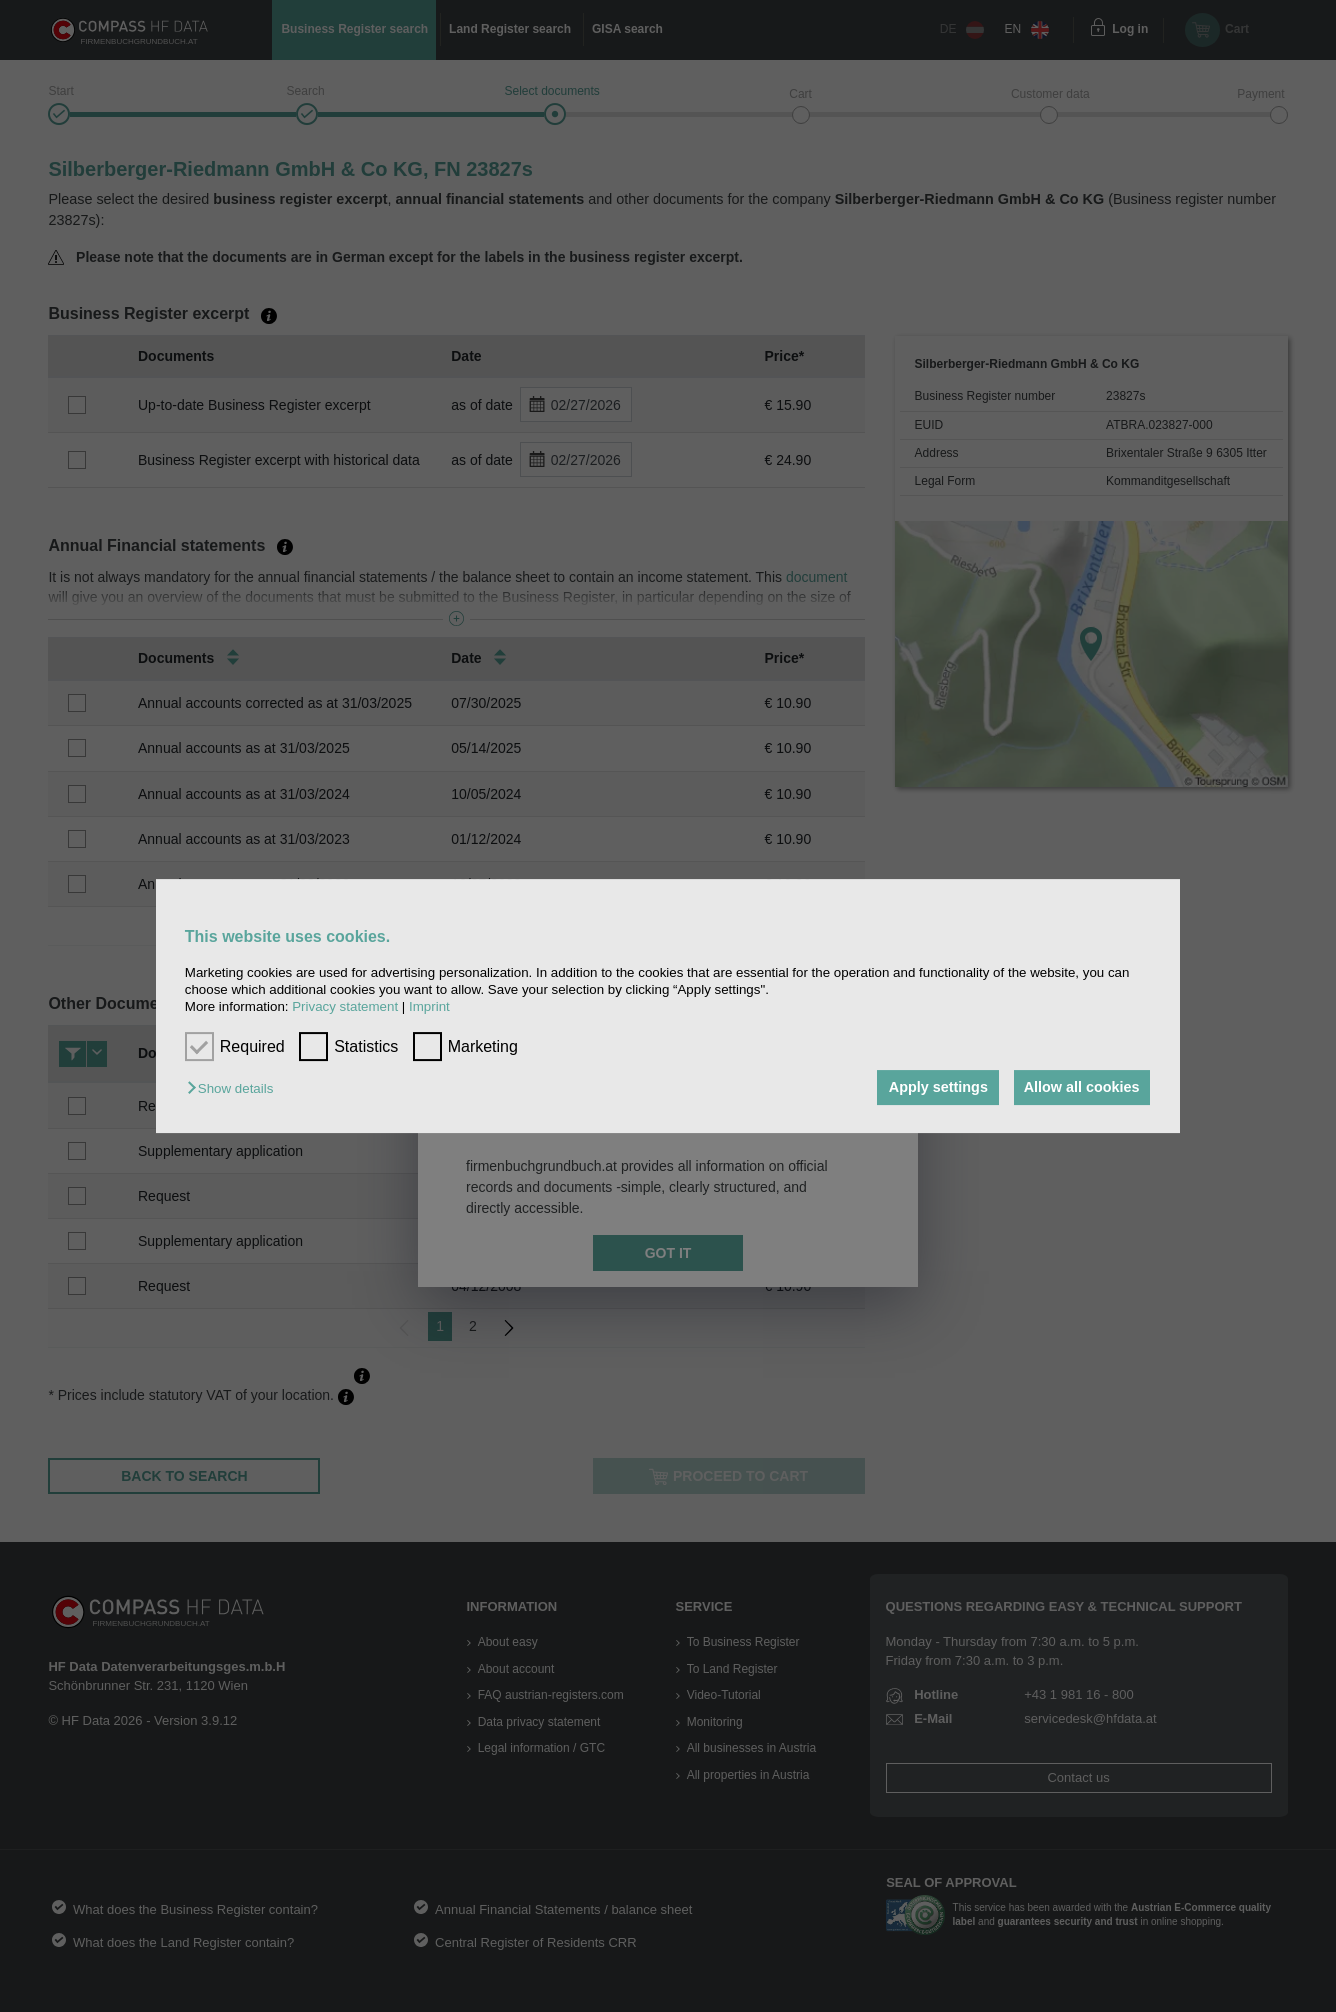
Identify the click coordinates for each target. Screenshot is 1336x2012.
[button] (235, 1089)
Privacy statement (345, 1007)
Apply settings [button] (932, 1088)
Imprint (429, 1007)
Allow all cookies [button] (1080, 1088)
